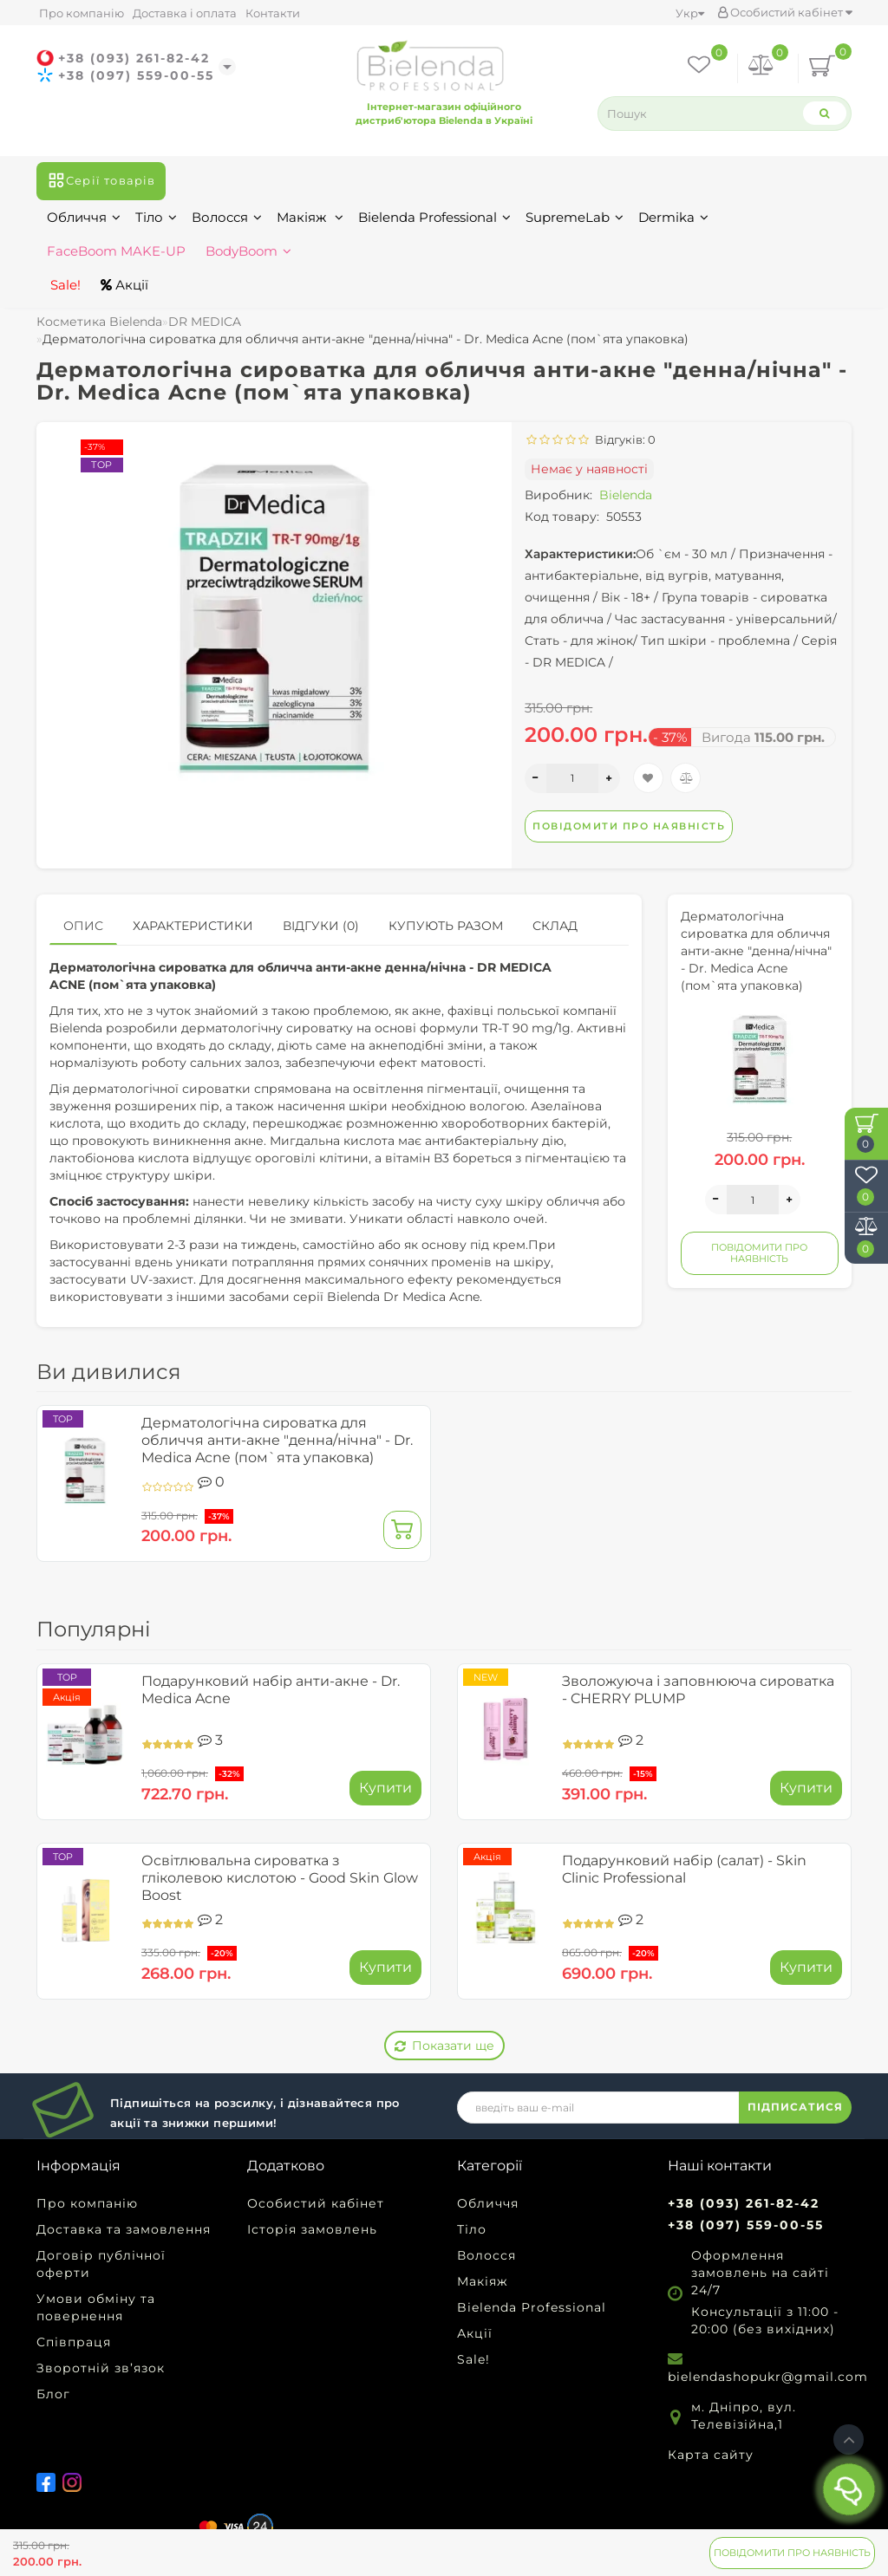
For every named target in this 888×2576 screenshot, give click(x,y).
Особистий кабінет (785, 12)
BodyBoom (248, 251)
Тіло (156, 217)
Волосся (227, 217)
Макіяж (310, 217)
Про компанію (81, 13)
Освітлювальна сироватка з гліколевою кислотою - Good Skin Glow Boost (279, 1877)
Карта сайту (711, 2454)
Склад (555, 925)
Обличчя (84, 217)
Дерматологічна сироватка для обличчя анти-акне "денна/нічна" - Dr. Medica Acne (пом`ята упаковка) (277, 1440)
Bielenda (625, 495)
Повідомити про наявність (792, 2553)
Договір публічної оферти (101, 2263)
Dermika (673, 217)
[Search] (823, 113)
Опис (83, 925)
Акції (124, 284)
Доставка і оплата (185, 13)
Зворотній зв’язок (100, 2368)
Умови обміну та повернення (95, 2307)
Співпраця (73, 2342)
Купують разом (445, 925)
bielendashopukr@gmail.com (768, 2376)
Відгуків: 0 (623, 439)
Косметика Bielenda (99, 321)
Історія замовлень (312, 2229)
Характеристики (193, 925)
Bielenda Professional (434, 217)
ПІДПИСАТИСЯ (795, 2106)
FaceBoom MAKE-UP (116, 251)
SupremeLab (575, 217)
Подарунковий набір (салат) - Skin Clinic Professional (684, 1869)
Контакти (272, 13)
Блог (53, 2394)
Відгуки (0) (321, 925)
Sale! (64, 284)
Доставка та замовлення (123, 2229)
